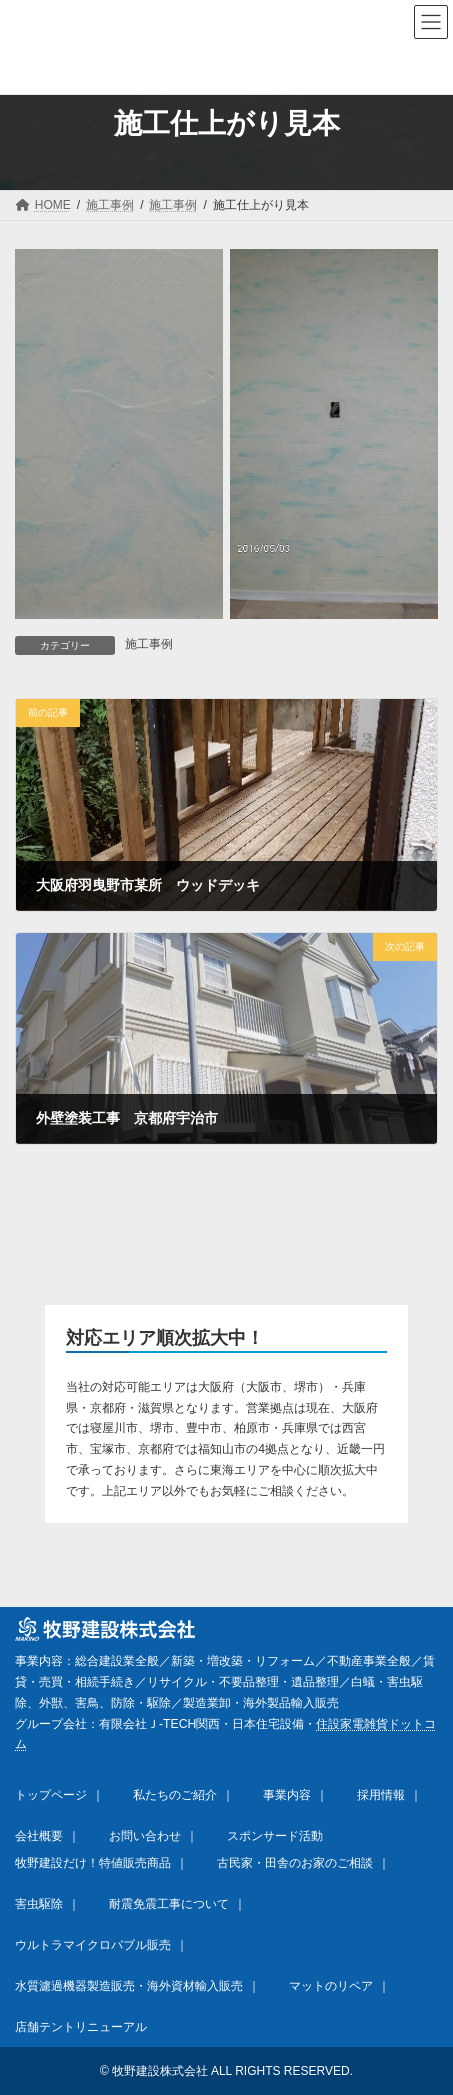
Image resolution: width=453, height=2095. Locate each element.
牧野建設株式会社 (160, 2071)
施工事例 (149, 644)
